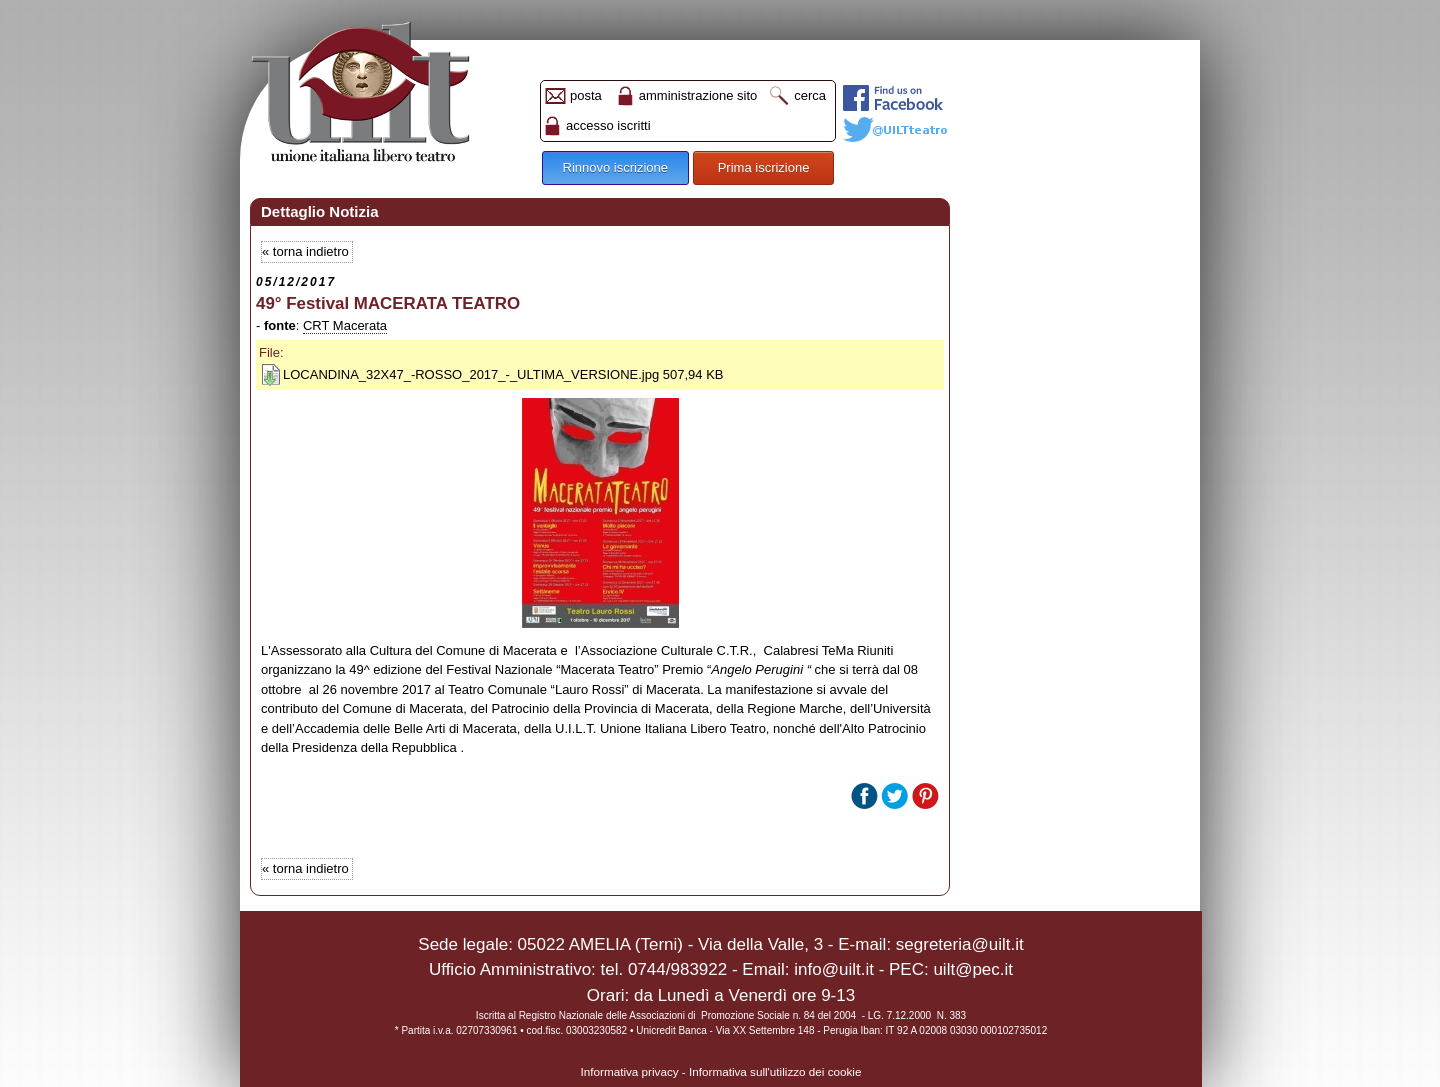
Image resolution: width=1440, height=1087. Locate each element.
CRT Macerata (345, 325)
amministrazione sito (698, 95)
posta (586, 95)
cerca (810, 95)
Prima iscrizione (764, 167)
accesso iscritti (608, 125)
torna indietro (311, 251)
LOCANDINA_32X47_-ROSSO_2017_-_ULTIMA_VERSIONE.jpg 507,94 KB (503, 374)
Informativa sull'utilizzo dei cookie (775, 1071)
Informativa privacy (630, 1071)
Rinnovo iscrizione (616, 167)
